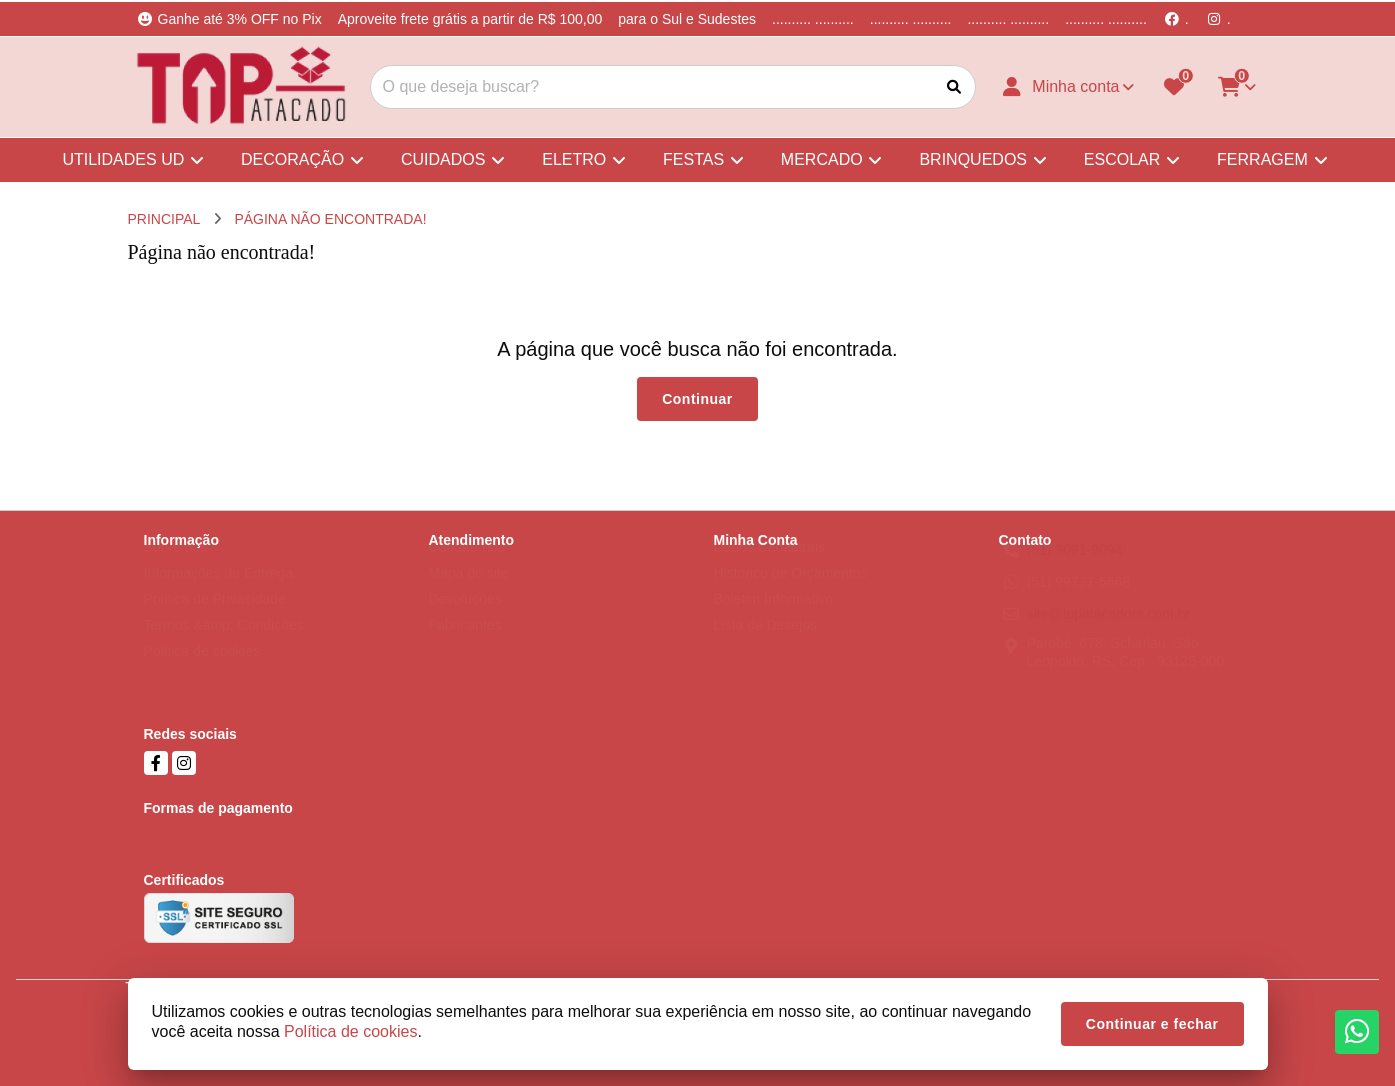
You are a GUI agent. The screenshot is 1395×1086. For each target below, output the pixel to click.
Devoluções (465, 618)
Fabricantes (465, 644)
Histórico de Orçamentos (791, 592)
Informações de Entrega (218, 592)
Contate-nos (467, 566)
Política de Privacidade (215, 618)
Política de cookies (202, 670)
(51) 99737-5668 (1079, 601)
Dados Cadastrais (769, 566)
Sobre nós (176, 566)
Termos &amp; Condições (224, 644)
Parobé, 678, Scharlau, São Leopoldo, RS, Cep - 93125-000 (1126, 671)
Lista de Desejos (766, 644)
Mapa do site (469, 592)
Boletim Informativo (774, 618)
